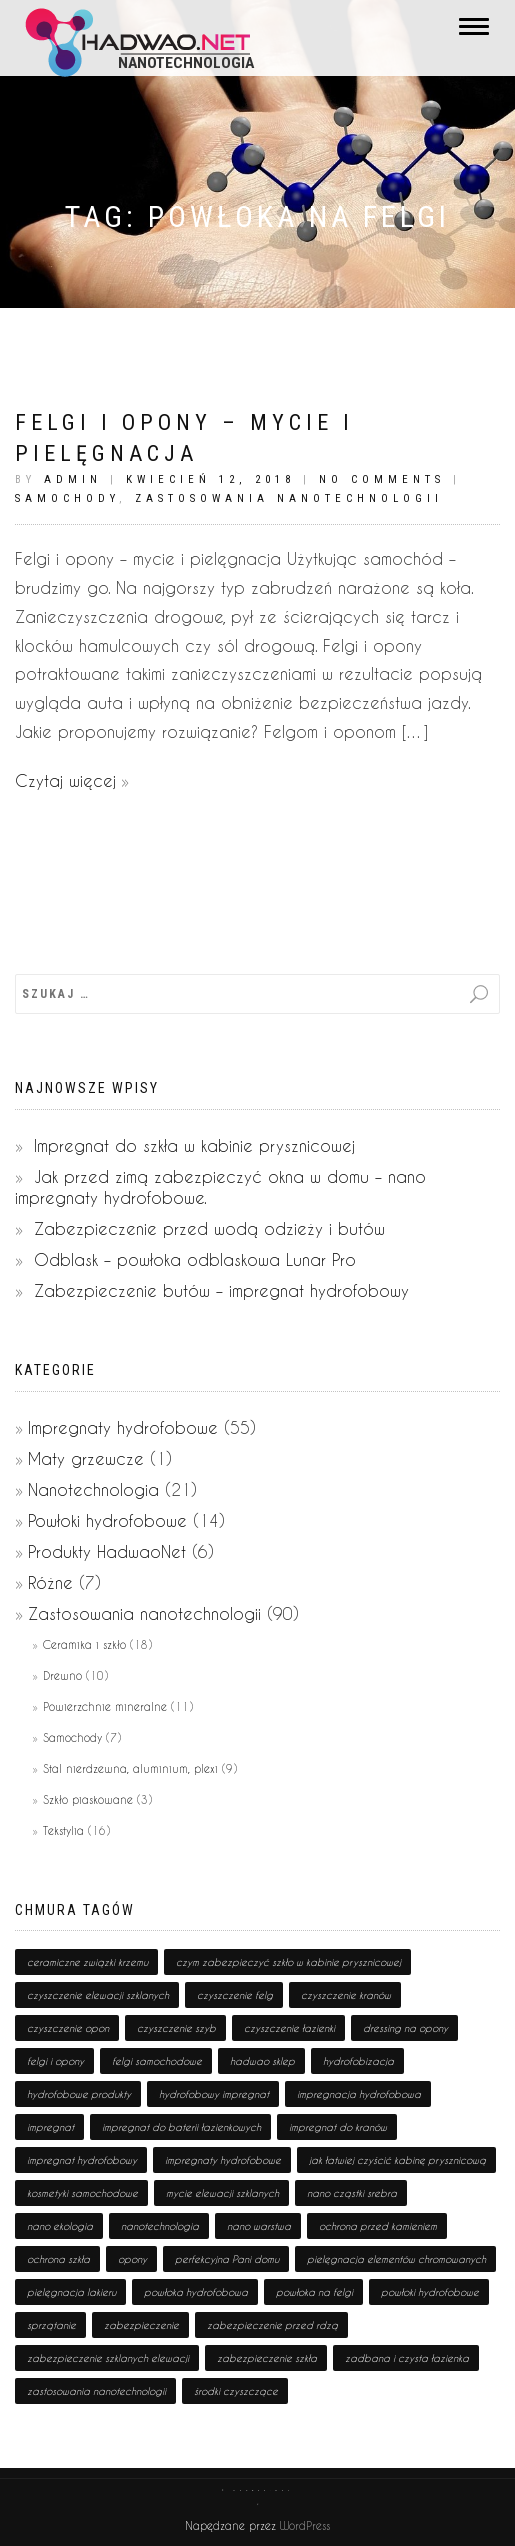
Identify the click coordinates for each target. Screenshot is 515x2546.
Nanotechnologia (93, 1489)
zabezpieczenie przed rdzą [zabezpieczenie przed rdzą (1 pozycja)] (272, 2325)
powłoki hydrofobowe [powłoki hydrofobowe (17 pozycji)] (430, 2292)
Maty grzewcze (86, 1458)
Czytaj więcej (65, 780)
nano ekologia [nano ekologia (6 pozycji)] (60, 2226)
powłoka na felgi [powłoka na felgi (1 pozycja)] (314, 2292)
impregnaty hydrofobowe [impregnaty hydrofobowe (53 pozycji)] (223, 2160)
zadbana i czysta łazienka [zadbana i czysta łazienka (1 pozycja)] (407, 2358)
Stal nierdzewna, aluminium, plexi (130, 1768)
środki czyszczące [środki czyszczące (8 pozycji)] (236, 2391)
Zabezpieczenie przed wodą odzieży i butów (209, 1228)
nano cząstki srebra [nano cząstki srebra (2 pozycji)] (352, 2193)
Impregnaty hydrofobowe (123, 1427)
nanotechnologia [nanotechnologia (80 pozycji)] (160, 2226)
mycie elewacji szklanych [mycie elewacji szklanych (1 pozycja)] (222, 2193)
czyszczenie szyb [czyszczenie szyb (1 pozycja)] (176, 2028)
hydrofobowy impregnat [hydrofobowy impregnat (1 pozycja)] (214, 2094)
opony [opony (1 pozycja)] (132, 2259)
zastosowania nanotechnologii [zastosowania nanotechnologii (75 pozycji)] (96, 2391)
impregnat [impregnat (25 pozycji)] (50, 2127)
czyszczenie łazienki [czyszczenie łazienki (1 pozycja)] (289, 2028)
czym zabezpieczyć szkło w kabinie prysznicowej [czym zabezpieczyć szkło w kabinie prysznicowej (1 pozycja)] (288, 1962)
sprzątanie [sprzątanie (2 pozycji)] (51, 2325)
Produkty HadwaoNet (107, 1551)
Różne (50, 1582)
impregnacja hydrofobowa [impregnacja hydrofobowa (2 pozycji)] (359, 2094)
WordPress (303, 2525)
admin (73, 479)
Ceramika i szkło (84, 1644)
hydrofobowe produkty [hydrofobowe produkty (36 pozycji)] (79, 2094)
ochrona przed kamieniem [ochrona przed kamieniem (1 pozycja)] (378, 2226)
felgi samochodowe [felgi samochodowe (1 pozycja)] (157, 2061)
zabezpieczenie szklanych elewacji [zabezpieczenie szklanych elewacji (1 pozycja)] (108, 2358)
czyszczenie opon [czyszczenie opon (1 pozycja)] (68, 2028)
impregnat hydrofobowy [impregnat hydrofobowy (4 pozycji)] (82, 2160)
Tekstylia (63, 1830)
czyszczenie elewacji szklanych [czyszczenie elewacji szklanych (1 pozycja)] (98, 1995)
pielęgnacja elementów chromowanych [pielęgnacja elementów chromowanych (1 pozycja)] (396, 2259)
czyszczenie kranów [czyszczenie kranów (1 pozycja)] (346, 1995)
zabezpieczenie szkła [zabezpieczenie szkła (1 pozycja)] (267, 2358)
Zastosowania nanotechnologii (289, 498)
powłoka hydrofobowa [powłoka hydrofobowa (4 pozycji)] (196, 2292)
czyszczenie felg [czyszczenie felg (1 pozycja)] (235, 1995)
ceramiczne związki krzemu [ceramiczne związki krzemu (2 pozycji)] (87, 1962)
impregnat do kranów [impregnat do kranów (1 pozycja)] (338, 2127)
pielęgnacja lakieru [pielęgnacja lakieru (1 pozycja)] (71, 2292)
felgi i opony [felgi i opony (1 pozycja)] (55, 2061)
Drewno (62, 1675)
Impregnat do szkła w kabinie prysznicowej (194, 1145)
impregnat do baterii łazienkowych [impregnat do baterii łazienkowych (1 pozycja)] (181, 2127)
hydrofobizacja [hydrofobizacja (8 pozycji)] (358, 2061)
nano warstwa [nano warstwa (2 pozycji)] (259, 2226)
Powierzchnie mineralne (105, 1706)
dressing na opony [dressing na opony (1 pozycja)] (405, 2028)
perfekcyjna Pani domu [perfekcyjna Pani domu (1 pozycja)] (227, 2259)
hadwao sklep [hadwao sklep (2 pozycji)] (262, 2061)
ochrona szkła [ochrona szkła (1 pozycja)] (58, 2259)
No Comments (382, 479)
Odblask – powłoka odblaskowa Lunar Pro (195, 1259)
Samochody (67, 498)
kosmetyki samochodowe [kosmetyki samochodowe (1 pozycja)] (82, 2193)
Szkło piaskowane (88, 1799)
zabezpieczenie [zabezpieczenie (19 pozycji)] (141, 2325)
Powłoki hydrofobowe (107, 1520)
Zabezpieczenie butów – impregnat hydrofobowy (221, 1290)
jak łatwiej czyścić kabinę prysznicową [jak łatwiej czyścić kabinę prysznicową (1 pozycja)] (397, 2160)
